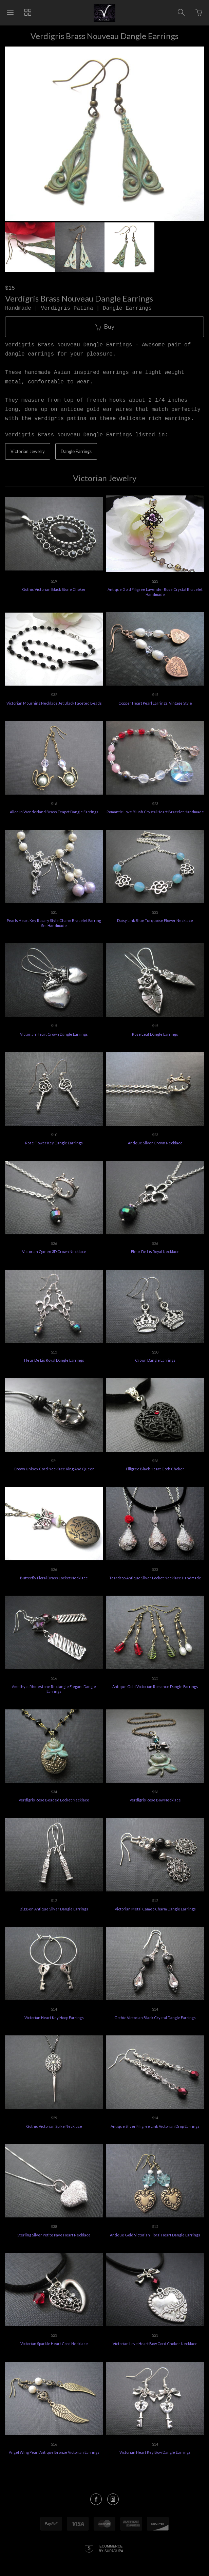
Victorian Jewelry (28, 450)
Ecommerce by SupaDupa (111, 2547)
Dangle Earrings (76, 450)
